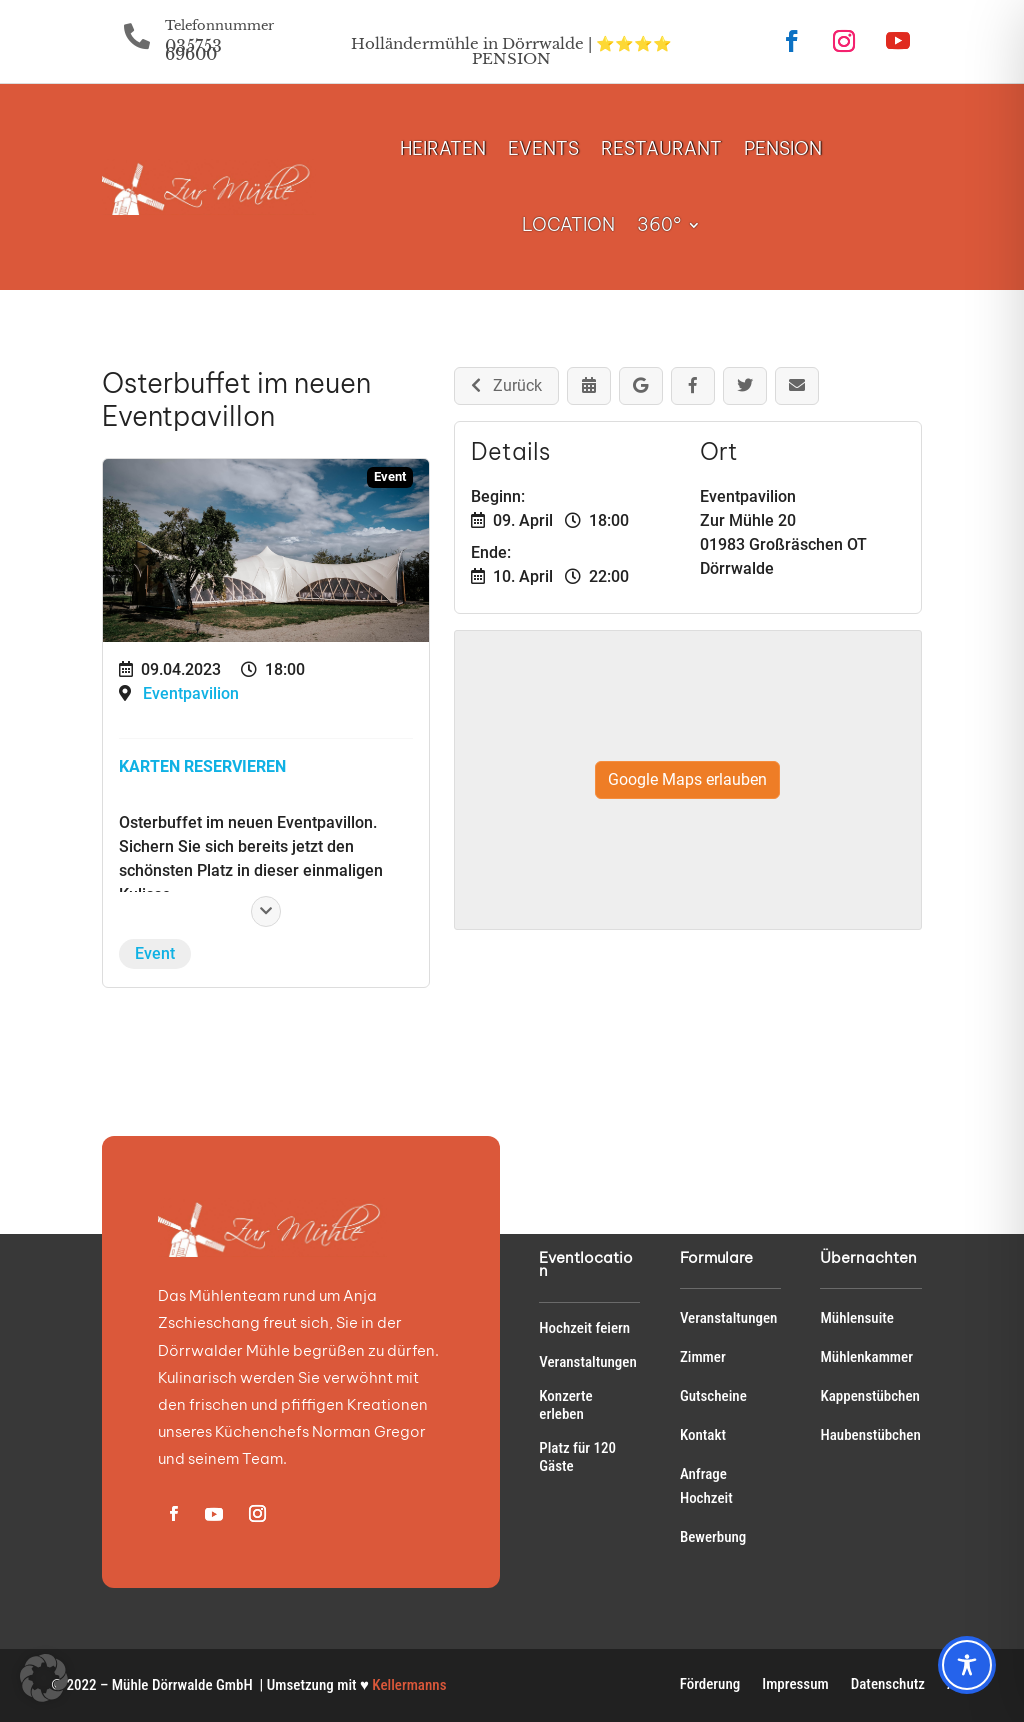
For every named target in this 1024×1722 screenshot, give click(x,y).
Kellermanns (409, 1685)
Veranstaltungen (588, 1362)
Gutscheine (713, 1396)
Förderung (710, 1685)
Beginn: (498, 496)
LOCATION (568, 224)
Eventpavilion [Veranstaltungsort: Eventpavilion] (191, 693)
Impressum (795, 1685)
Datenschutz (888, 1685)
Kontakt (703, 1435)
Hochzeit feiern (584, 1328)
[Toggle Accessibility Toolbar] (967, 1665)
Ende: (491, 552)
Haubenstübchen (870, 1435)
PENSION (783, 148)
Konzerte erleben (565, 1405)
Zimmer (703, 1357)
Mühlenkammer (866, 1357)
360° (659, 224)
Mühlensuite (856, 1318)
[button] (44, 1678)
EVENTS (543, 148)
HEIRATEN (443, 148)
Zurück (506, 385)
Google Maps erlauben (687, 779)
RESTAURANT (661, 148)
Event (155, 953)
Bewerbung (713, 1537)
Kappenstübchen (869, 1396)
